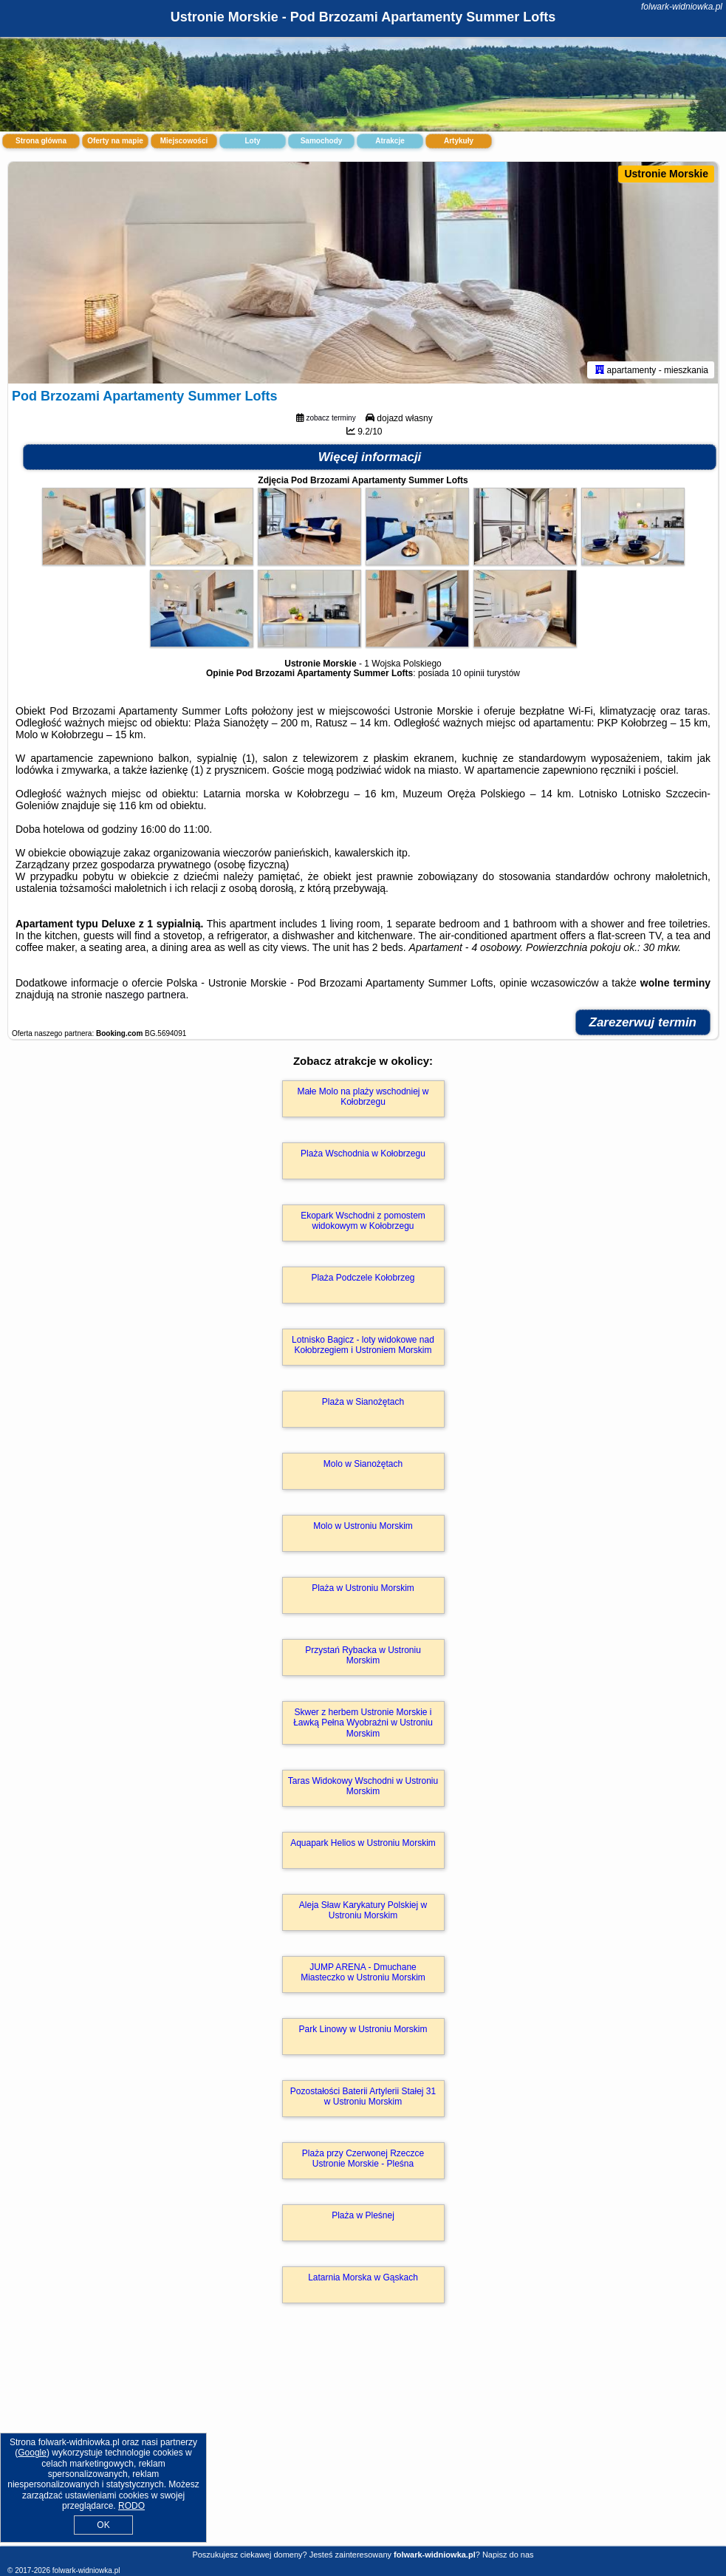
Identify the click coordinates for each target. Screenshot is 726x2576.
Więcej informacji (370, 457)
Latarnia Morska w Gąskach (363, 2277)
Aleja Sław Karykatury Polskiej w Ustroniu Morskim (363, 1910)
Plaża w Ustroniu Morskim (363, 1588)
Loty (252, 141)
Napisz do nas (508, 2554)
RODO (131, 2506)
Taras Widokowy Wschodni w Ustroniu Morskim (363, 1786)
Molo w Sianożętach (363, 1464)
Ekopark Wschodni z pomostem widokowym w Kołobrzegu (363, 1220)
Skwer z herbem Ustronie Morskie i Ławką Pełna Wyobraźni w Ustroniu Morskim (363, 1723)
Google (32, 2452)
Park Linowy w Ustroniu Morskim (362, 2029)
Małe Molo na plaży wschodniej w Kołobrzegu (362, 1096)
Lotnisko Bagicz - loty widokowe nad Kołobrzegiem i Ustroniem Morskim (363, 1345)
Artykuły (458, 141)
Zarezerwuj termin (643, 1022)
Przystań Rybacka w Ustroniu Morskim (363, 1655)
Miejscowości (184, 141)
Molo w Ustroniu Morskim (363, 1526)
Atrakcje (389, 141)
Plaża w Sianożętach (363, 1402)
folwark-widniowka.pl (681, 6)
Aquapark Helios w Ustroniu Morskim (363, 1843)
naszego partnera (145, 995)
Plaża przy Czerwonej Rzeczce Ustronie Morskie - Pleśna (363, 2158)
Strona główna (41, 141)
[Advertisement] (363, 2440)
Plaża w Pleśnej (363, 2215)
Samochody (322, 141)
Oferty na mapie (115, 141)
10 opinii (467, 673)
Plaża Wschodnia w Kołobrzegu (363, 1153)
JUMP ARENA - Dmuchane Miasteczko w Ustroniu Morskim (363, 1972)
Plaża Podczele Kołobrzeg (362, 1277)
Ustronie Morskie (666, 174)
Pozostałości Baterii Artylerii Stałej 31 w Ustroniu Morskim (363, 2096)
